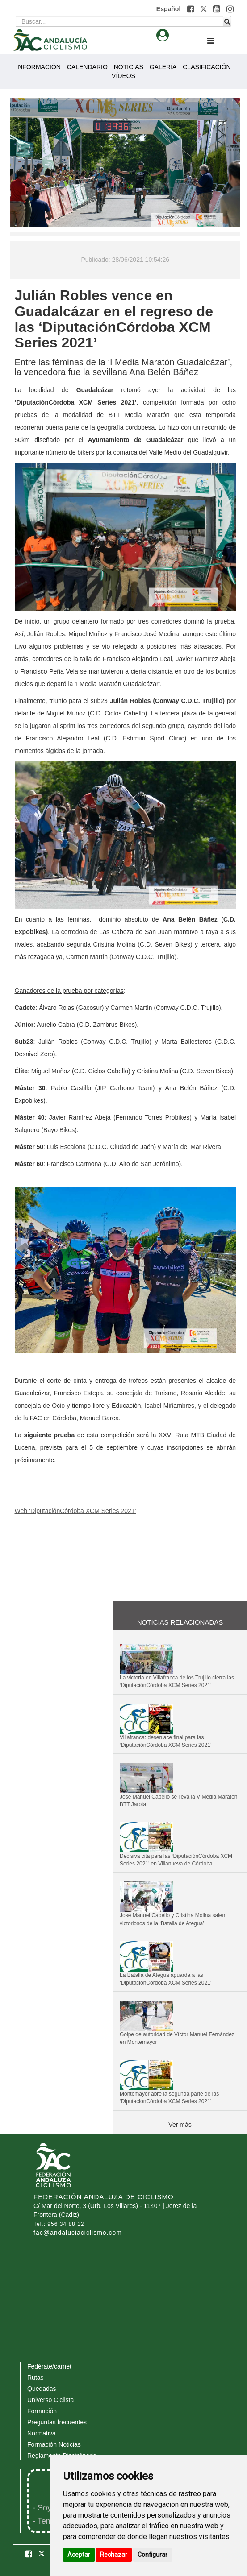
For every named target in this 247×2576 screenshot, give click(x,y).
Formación (42, 2411)
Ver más (179, 2124)
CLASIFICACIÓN (206, 66)
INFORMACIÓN (38, 66)
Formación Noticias (54, 2444)
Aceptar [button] (78, 2554)
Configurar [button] (152, 2554)
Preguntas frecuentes (57, 2422)
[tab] (162, 35)
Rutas (35, 2377)
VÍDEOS (123, 75)
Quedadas (41, 2388)
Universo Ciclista (50, 2399)
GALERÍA (163, 66)
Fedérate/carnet (49, 2366)
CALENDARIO (87, 66)
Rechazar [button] (113, 2554)
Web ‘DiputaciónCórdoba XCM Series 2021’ (75, 1510)
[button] (191, 9)
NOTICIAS (128, 66)
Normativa (41, 2433)
